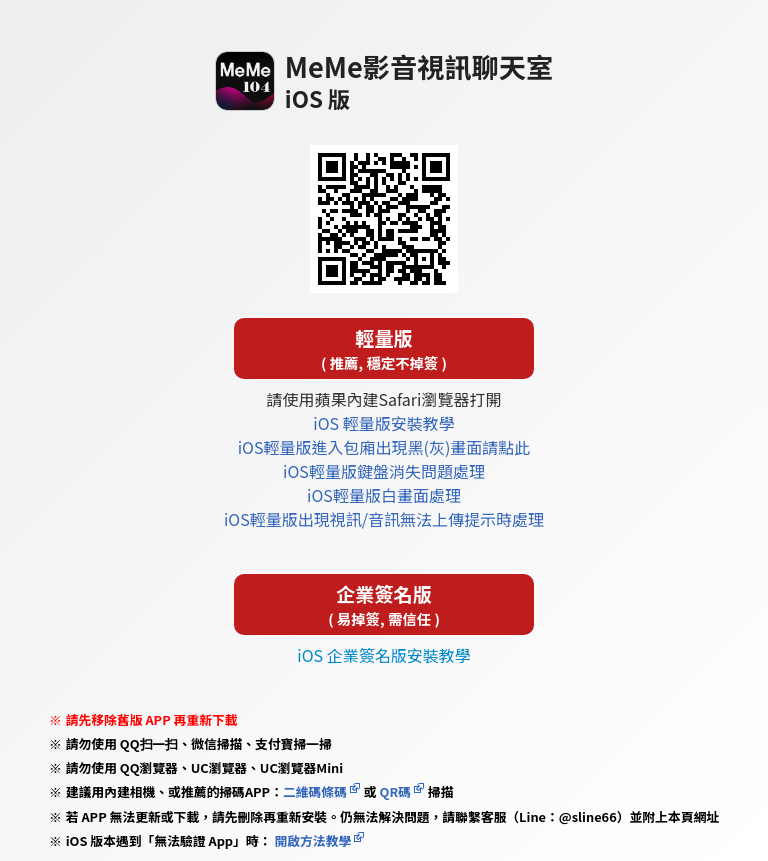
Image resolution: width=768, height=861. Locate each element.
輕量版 (384, 348)
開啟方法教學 (312, 840)
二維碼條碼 (315, 791)
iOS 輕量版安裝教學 (383, 423)
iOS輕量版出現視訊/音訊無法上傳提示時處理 (384, 519)
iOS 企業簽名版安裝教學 (383, 655)
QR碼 (395, 791)
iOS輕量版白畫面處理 (384, 495)
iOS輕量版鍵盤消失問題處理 (384, 471)
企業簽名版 (384, 604)
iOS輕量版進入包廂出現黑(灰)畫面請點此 (384, 447)
